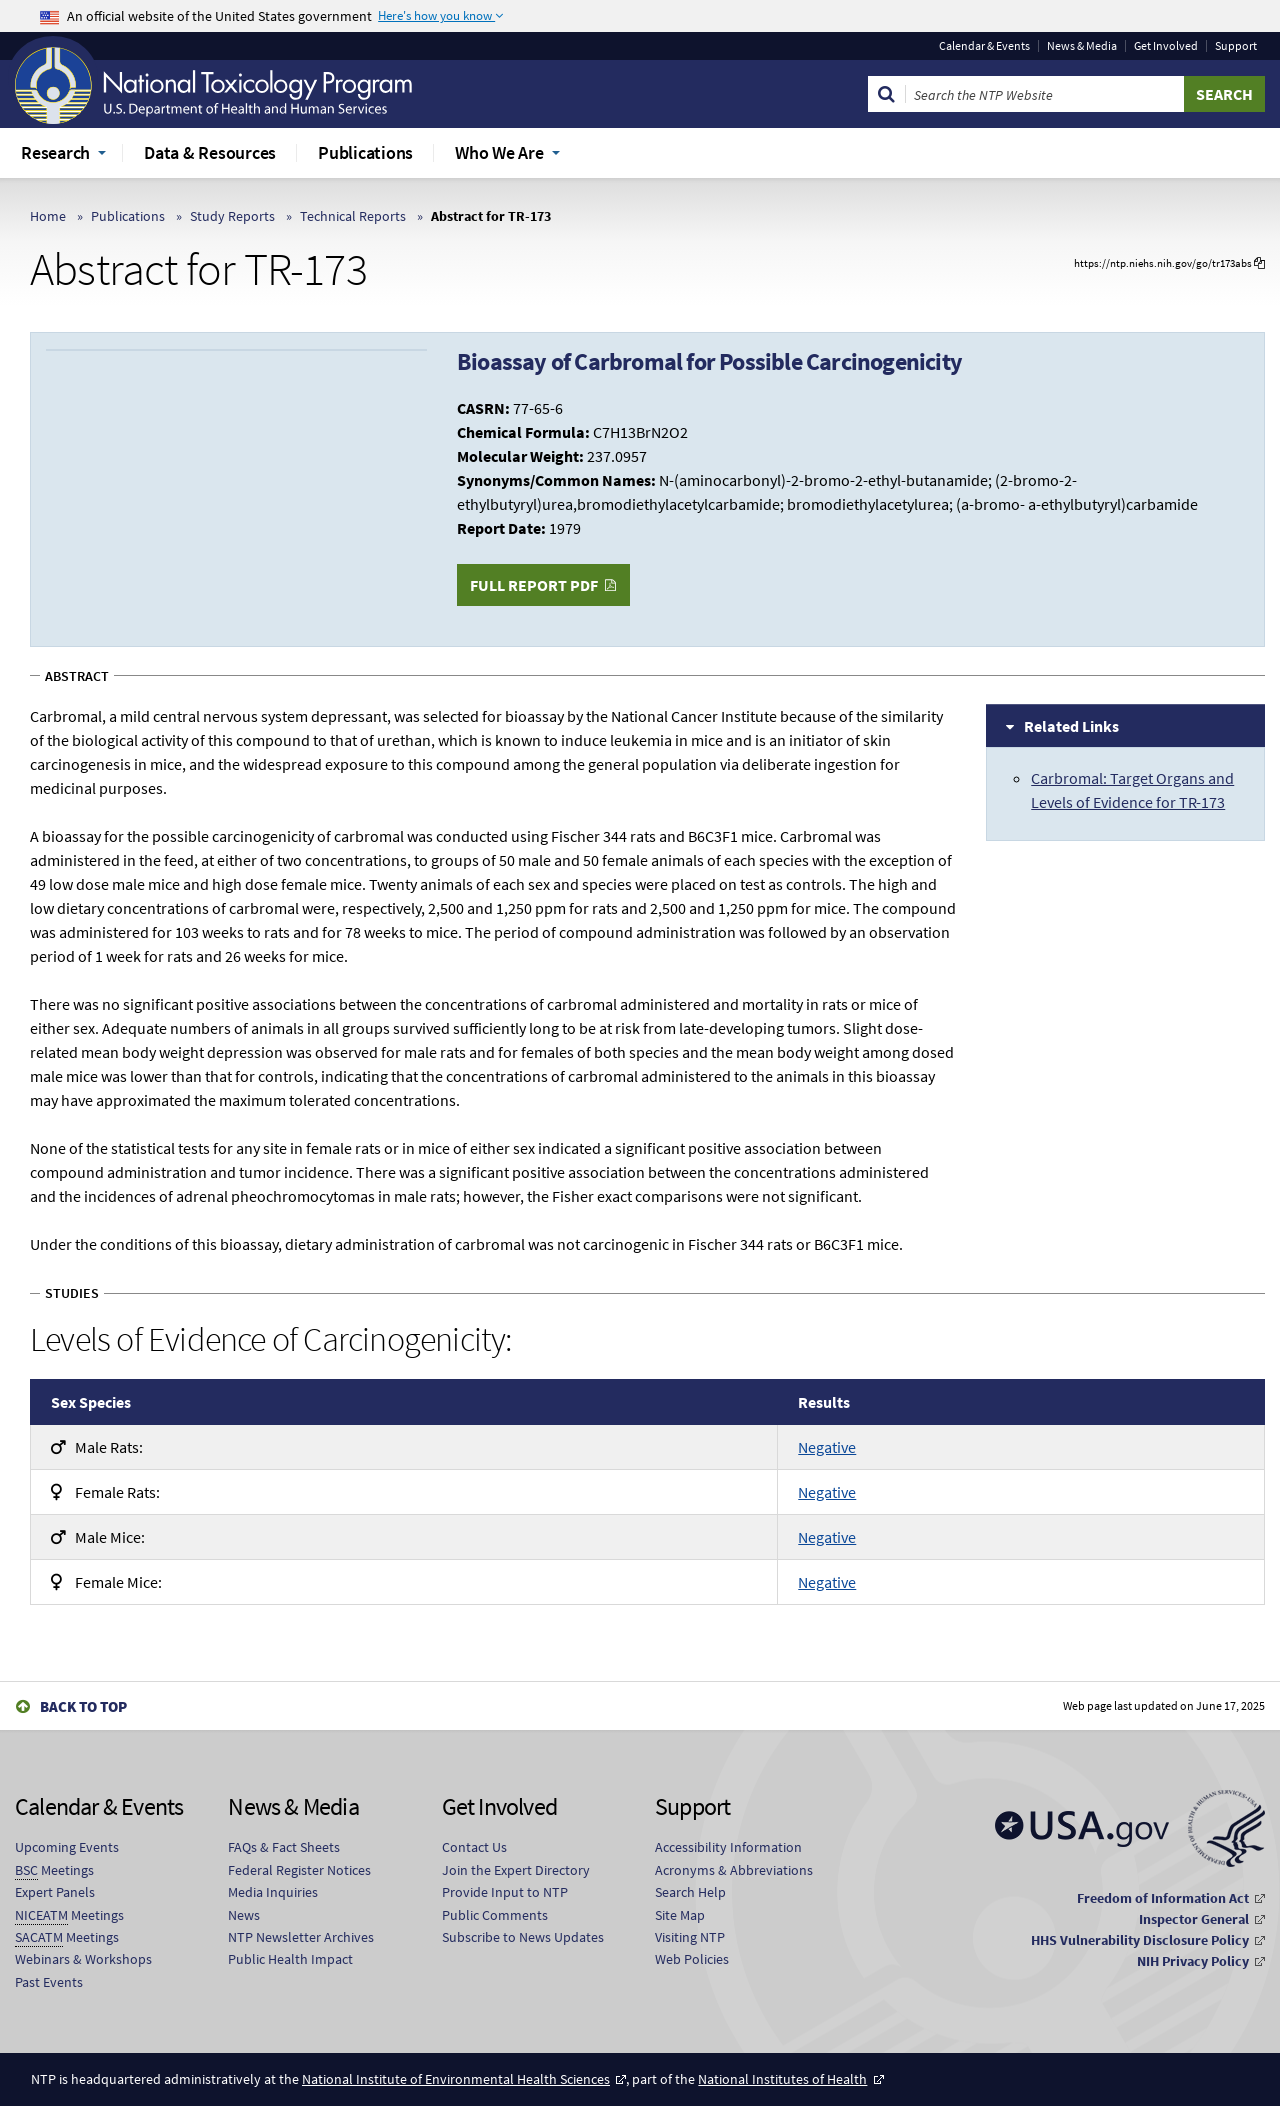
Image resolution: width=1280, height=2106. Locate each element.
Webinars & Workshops (83, 1959)
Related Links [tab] (1071, 726)
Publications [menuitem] (365, 152)
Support (1236, 46)
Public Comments (495, 1915)
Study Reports (232, 216)
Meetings (54, 1870)
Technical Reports (353, 216)
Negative (827, 1447)
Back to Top (83, 1706)
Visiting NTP (690, 1937)
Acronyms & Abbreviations (734, 1870)
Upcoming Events (67, 1847)
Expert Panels (55, 1892)
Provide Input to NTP (505, 1892)
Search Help (690, 1892)
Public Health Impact (290, 1959)
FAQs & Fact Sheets (284, 1847)
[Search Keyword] (1045, 94)
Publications (128, 216)
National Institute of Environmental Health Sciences (456, 2079)
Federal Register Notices (299, 1870)
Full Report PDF (534, 585)
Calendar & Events (984, 46)
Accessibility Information (728, 1847)
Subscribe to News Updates (523, 1937)
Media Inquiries (273, 1892)
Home (48, 216)
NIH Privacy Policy (1193, 1961)
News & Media (1082, 46)
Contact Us (474, 1847)
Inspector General (1194, 1919)
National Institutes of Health (782, 2079)
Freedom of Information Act (1163, 1898)
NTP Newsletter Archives (301, 1937)
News (244, 1915)
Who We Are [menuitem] (499, 152)
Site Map (680, 1915)
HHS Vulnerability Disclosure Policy (1140, 1940)
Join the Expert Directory (516, 1870)
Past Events (49, 1982)
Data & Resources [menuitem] (210, 152)
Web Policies (692, 1959)
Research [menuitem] (55, 152)
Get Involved (1166, 46)
